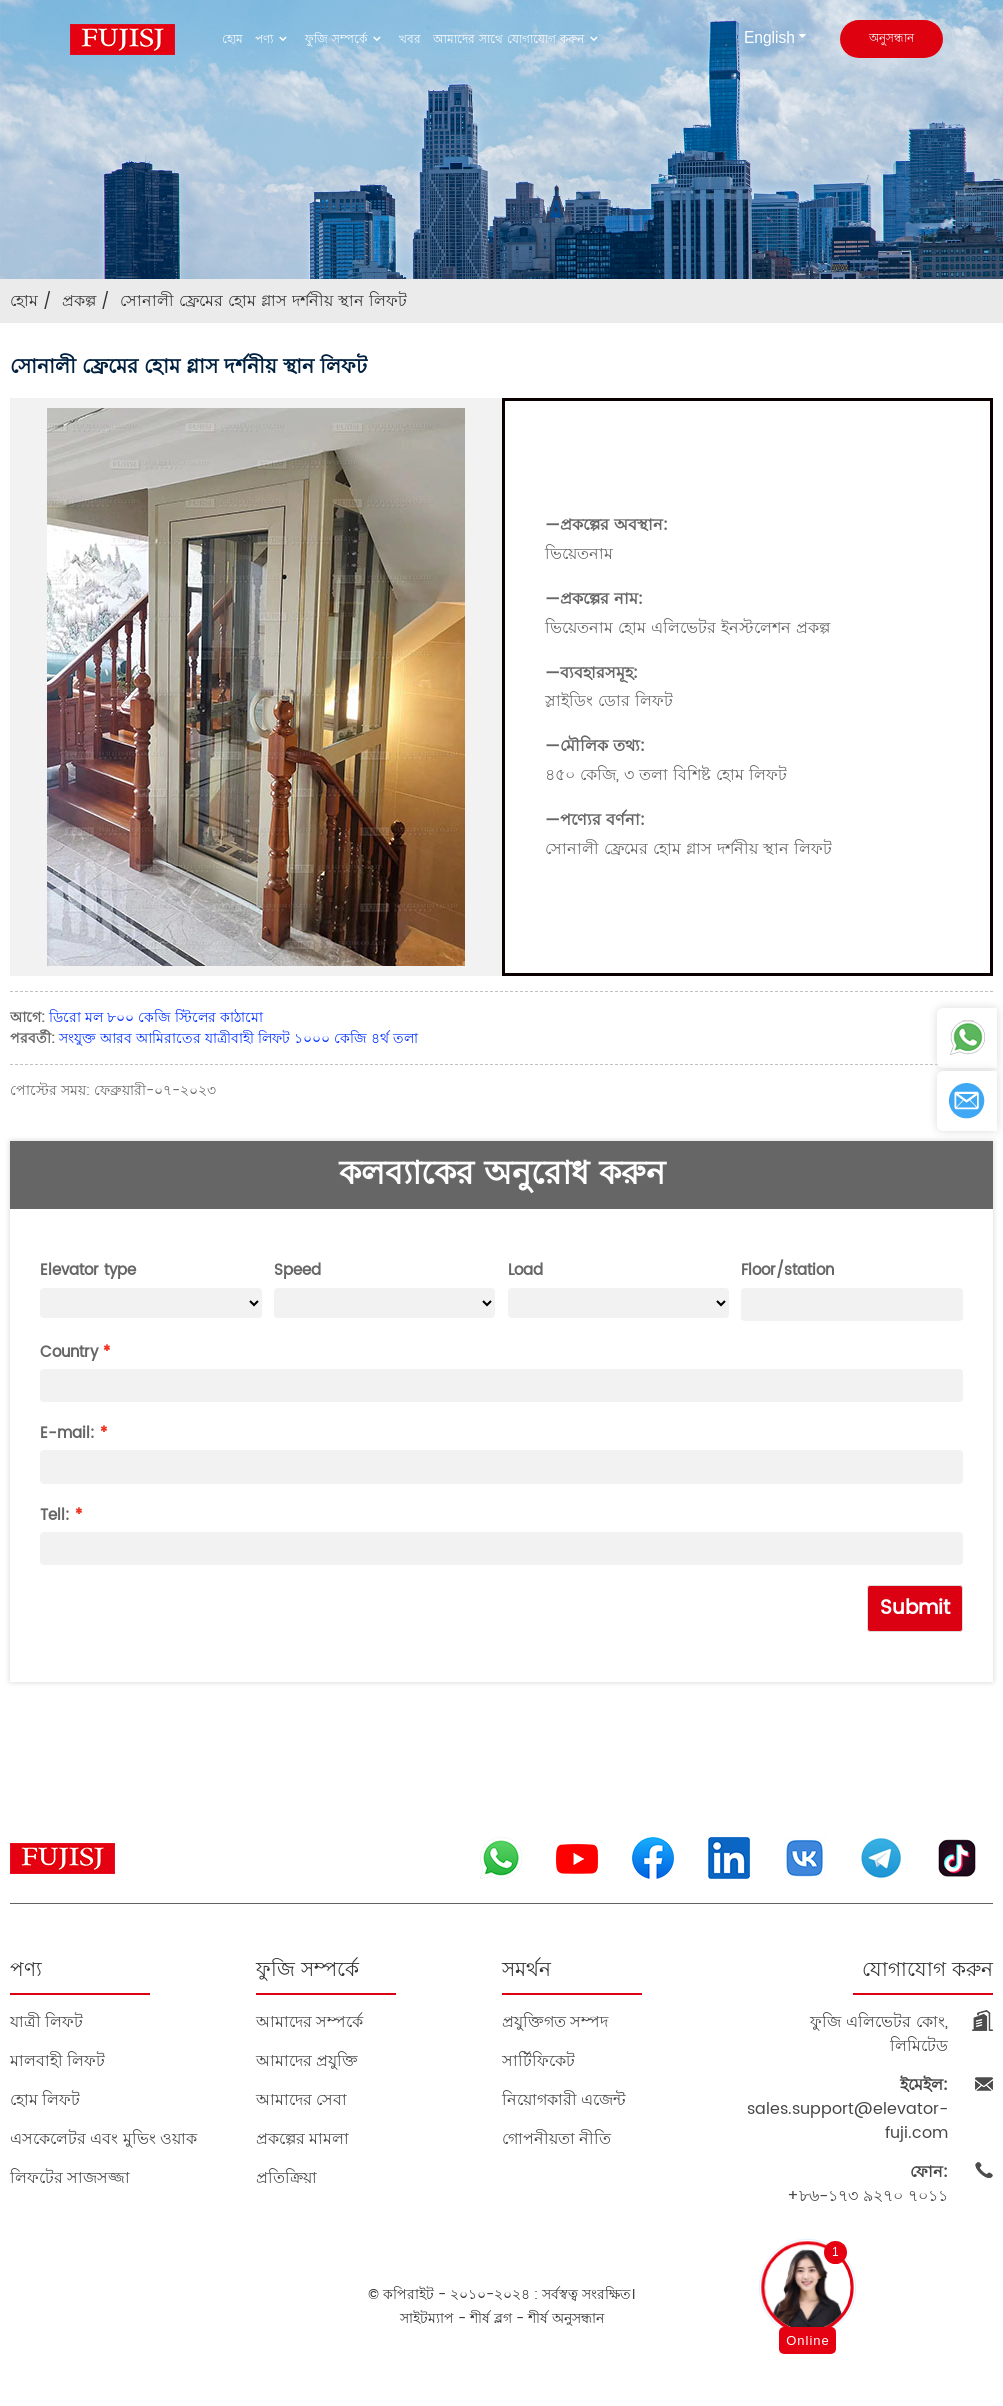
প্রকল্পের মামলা (302, 2138)
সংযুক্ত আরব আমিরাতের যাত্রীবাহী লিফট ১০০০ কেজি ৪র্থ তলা (238, 1038)
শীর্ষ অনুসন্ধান (566, 2318)
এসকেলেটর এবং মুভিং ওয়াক (103, 2138)
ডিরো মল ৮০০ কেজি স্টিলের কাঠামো (156, 1017)
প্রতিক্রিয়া (286, 2177)
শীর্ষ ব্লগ (491, 2318)
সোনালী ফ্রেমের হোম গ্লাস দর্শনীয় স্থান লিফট (263, 301)
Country (69, 1352)
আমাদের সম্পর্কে (309, 2021)
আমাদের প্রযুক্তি (307, 2060)
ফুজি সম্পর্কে (346, 39)
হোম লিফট (45, 2099)
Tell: (55, 1515)
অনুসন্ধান (891, 38)
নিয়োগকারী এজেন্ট (564, 2099)
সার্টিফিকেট (538, 2060)
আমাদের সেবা (301, 2099)
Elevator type (88, 1270)
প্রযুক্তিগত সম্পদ (555, 2021)
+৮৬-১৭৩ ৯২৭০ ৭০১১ (867, 2184)
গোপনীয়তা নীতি (556, 2138)
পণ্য (274, 39)
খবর (410, 39)
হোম (232, 39)
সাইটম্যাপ (427, 2318)
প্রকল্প (79, 301)
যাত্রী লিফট (46, 2021)
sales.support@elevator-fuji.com (847, 2109)
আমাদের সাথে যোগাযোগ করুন (518, 39)
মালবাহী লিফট (57, 2060)
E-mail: (67, 1433)
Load (525, 1270)
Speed (297, 1270)
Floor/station (787, 1270)
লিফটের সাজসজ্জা (70, 2177)
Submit (915, 1608)
